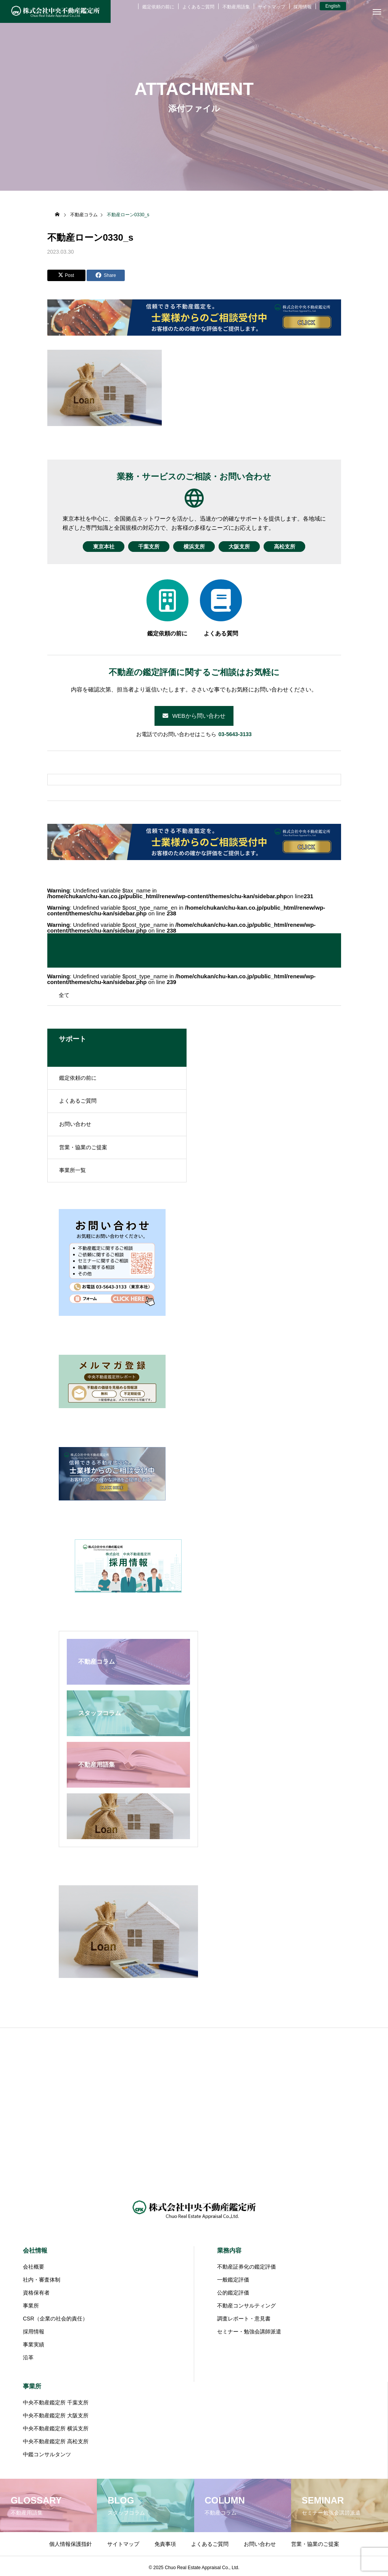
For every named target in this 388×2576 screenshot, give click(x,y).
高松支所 (292, 547)
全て (64, 995)
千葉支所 (145, 547)
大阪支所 (243, 547)
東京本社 (96, 547)
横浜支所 (194, 547)
